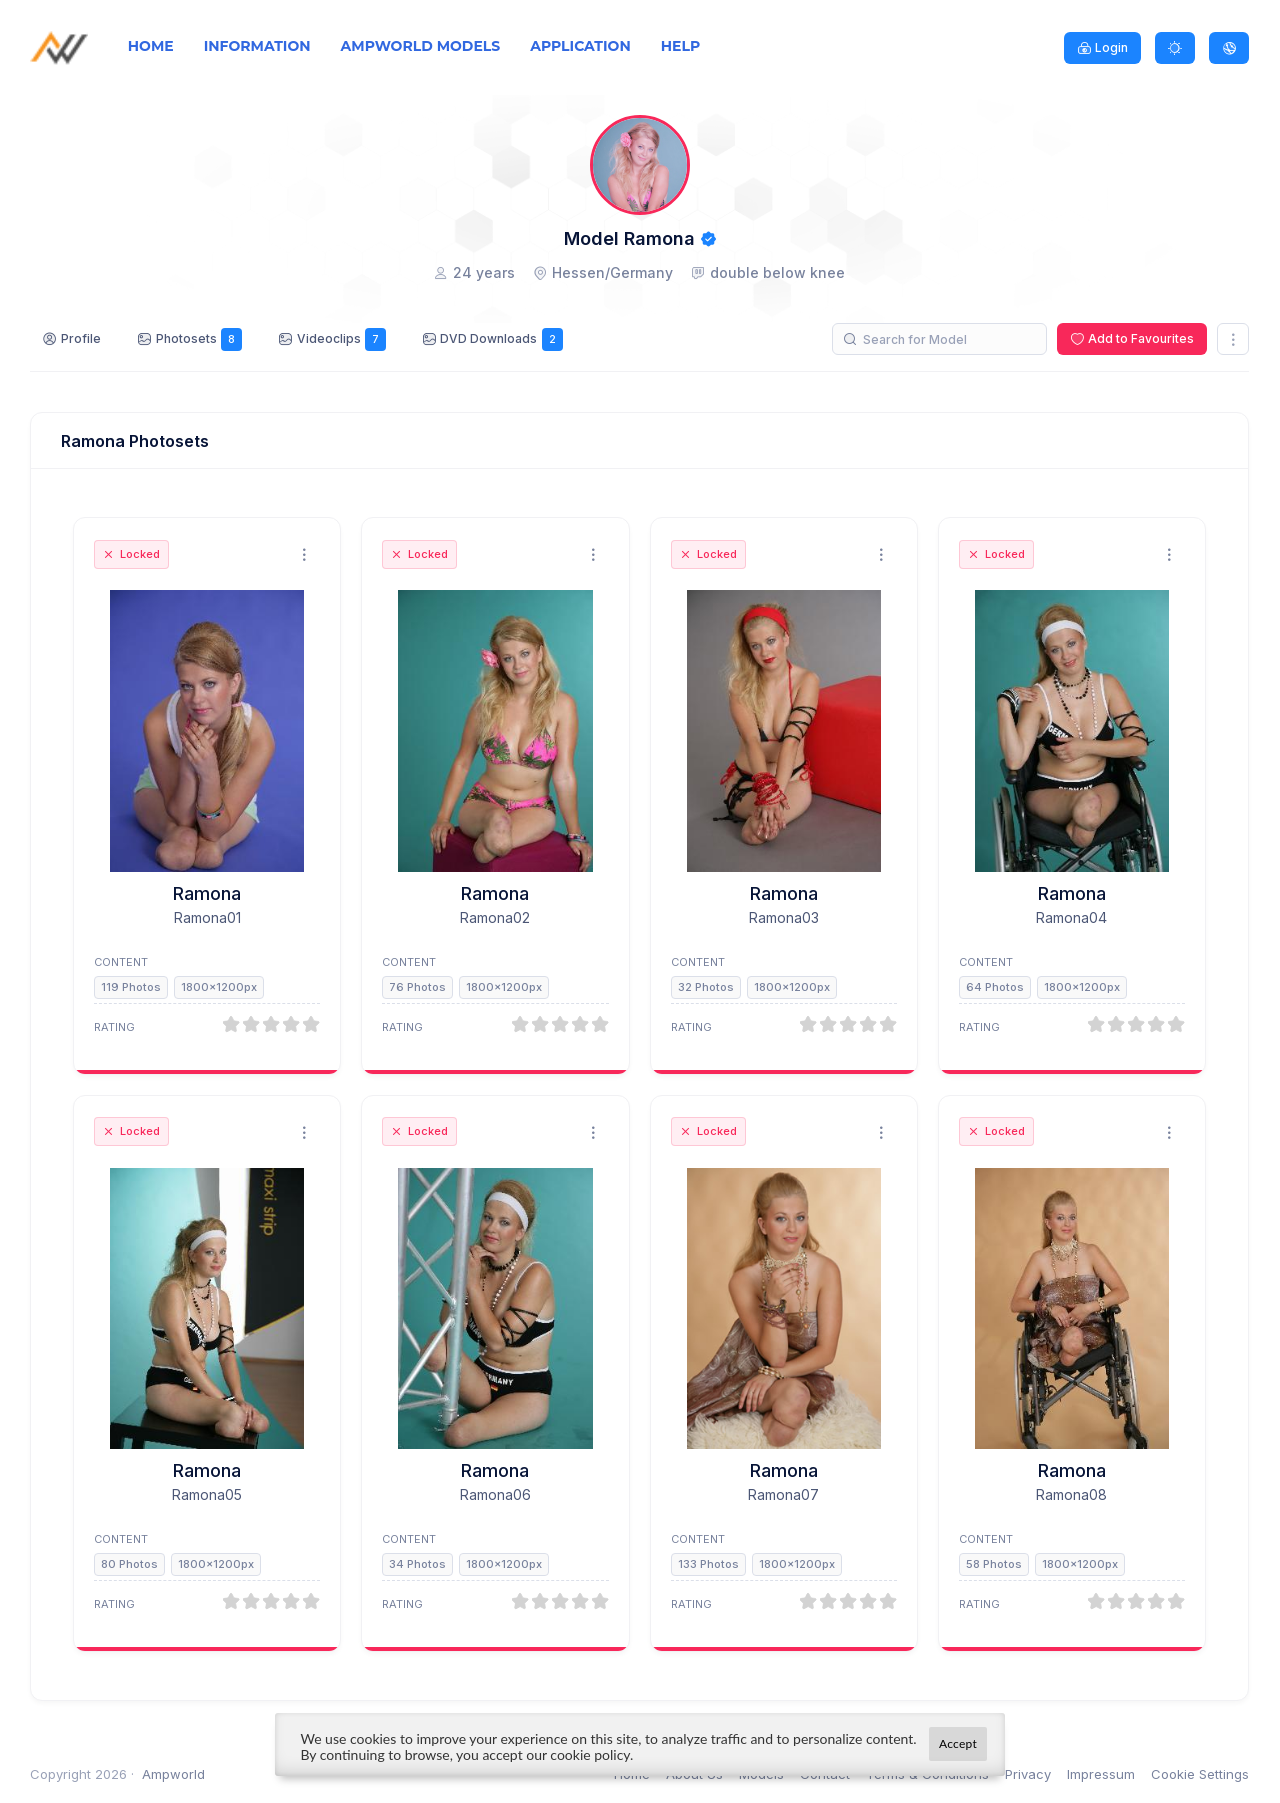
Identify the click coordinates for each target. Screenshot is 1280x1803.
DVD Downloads (501, 339)
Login (1111, 47)
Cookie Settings (1200, 1774)
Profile (81, 338)
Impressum (1101, 1774)
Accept (957, 1743)
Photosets (199, 339)
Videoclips (341, 339)
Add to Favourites (1141, 338)
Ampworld (173, 1774)
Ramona (207, 893)
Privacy (1028, 1774)
